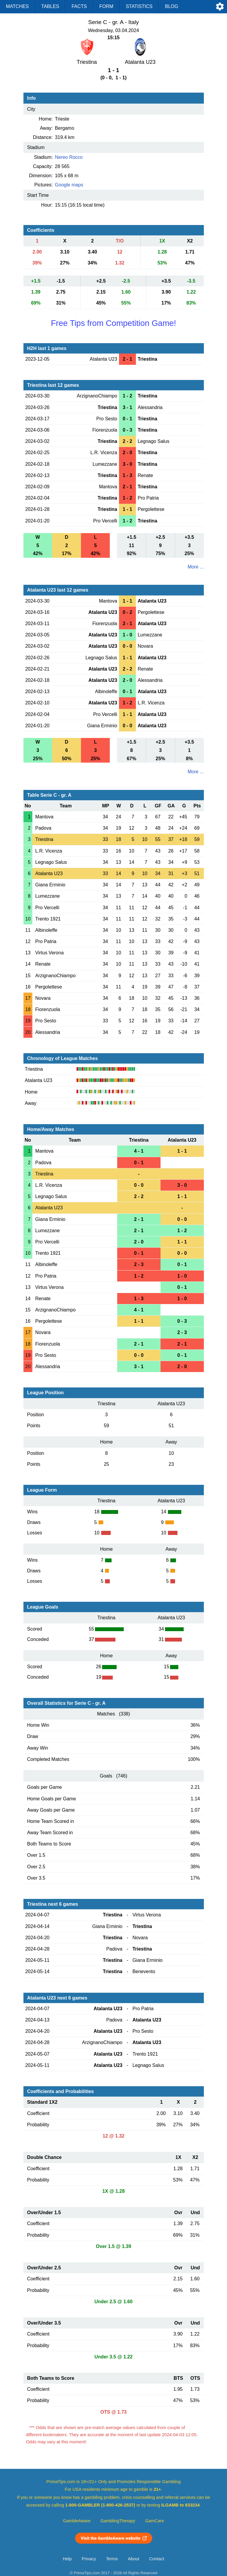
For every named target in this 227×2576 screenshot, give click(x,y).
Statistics (139, 6)
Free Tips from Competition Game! (113, 323)
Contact (156, 2558)
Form (106, 6)
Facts (79, 6)
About (133, 2558)
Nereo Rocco (68, 157)
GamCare (154, 2520)
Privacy (89, 2558)
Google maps (69, 184)
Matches (17, 6)
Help (67, 2558)
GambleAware (77, 2520)
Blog (171, 6)
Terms (112, 2558)
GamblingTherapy (118, 2520)
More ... (196, 566)
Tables (50, 6)
